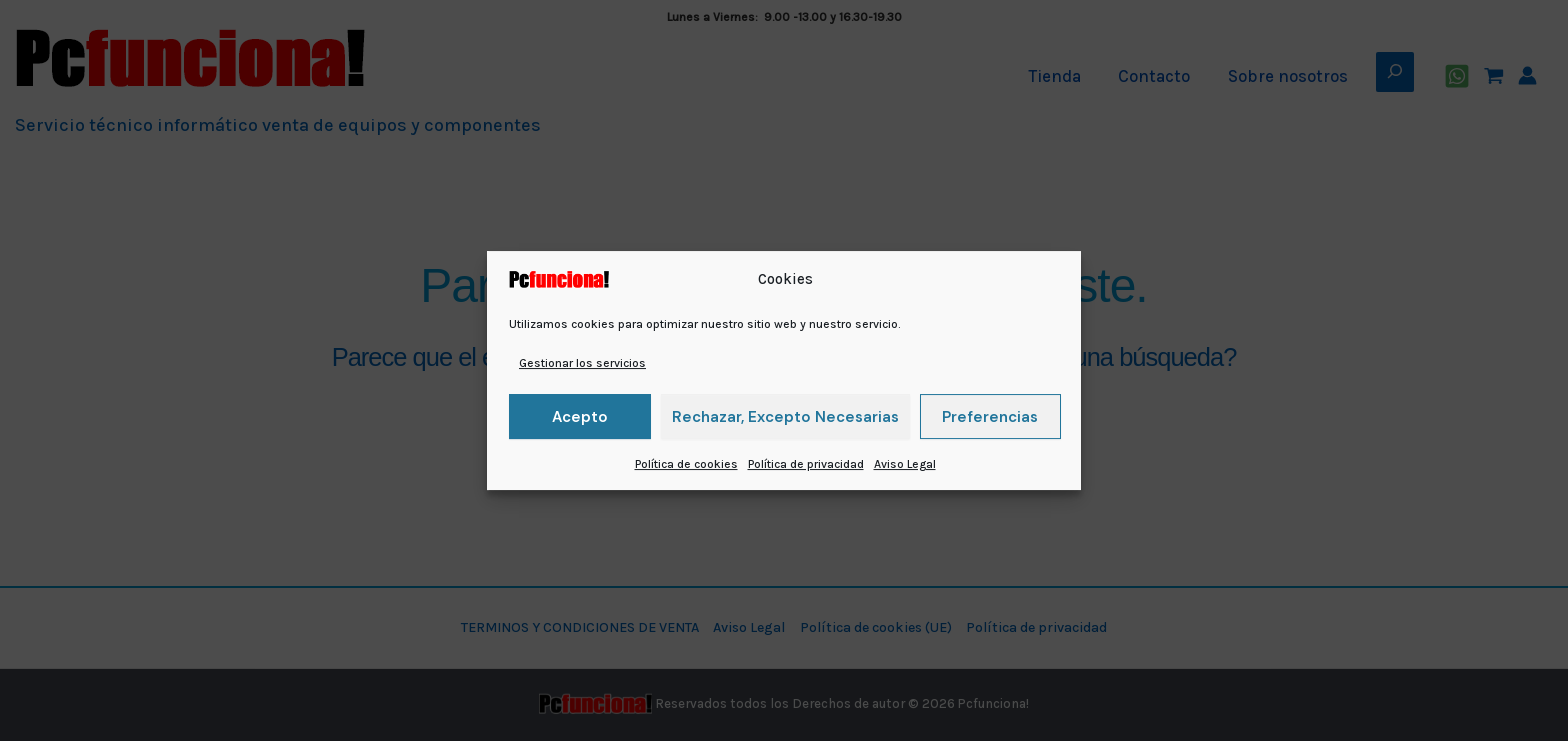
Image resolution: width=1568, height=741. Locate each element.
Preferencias (990, 417)
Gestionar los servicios (582, 363)
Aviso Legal (905, 464)
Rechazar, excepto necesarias (785, 417)
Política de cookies (686, 464)
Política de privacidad (806, 464)
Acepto (580, 417)
